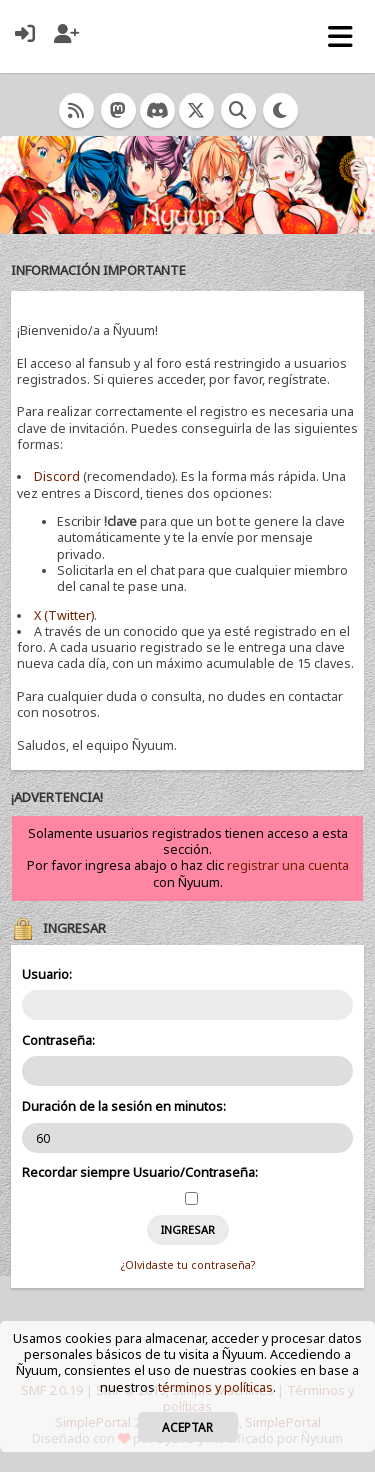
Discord (57, 476)
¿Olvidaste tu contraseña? (188, 1265)
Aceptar (187, 1427)
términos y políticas (215, 1387)
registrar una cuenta (288, 865)
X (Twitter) (64, 615)
